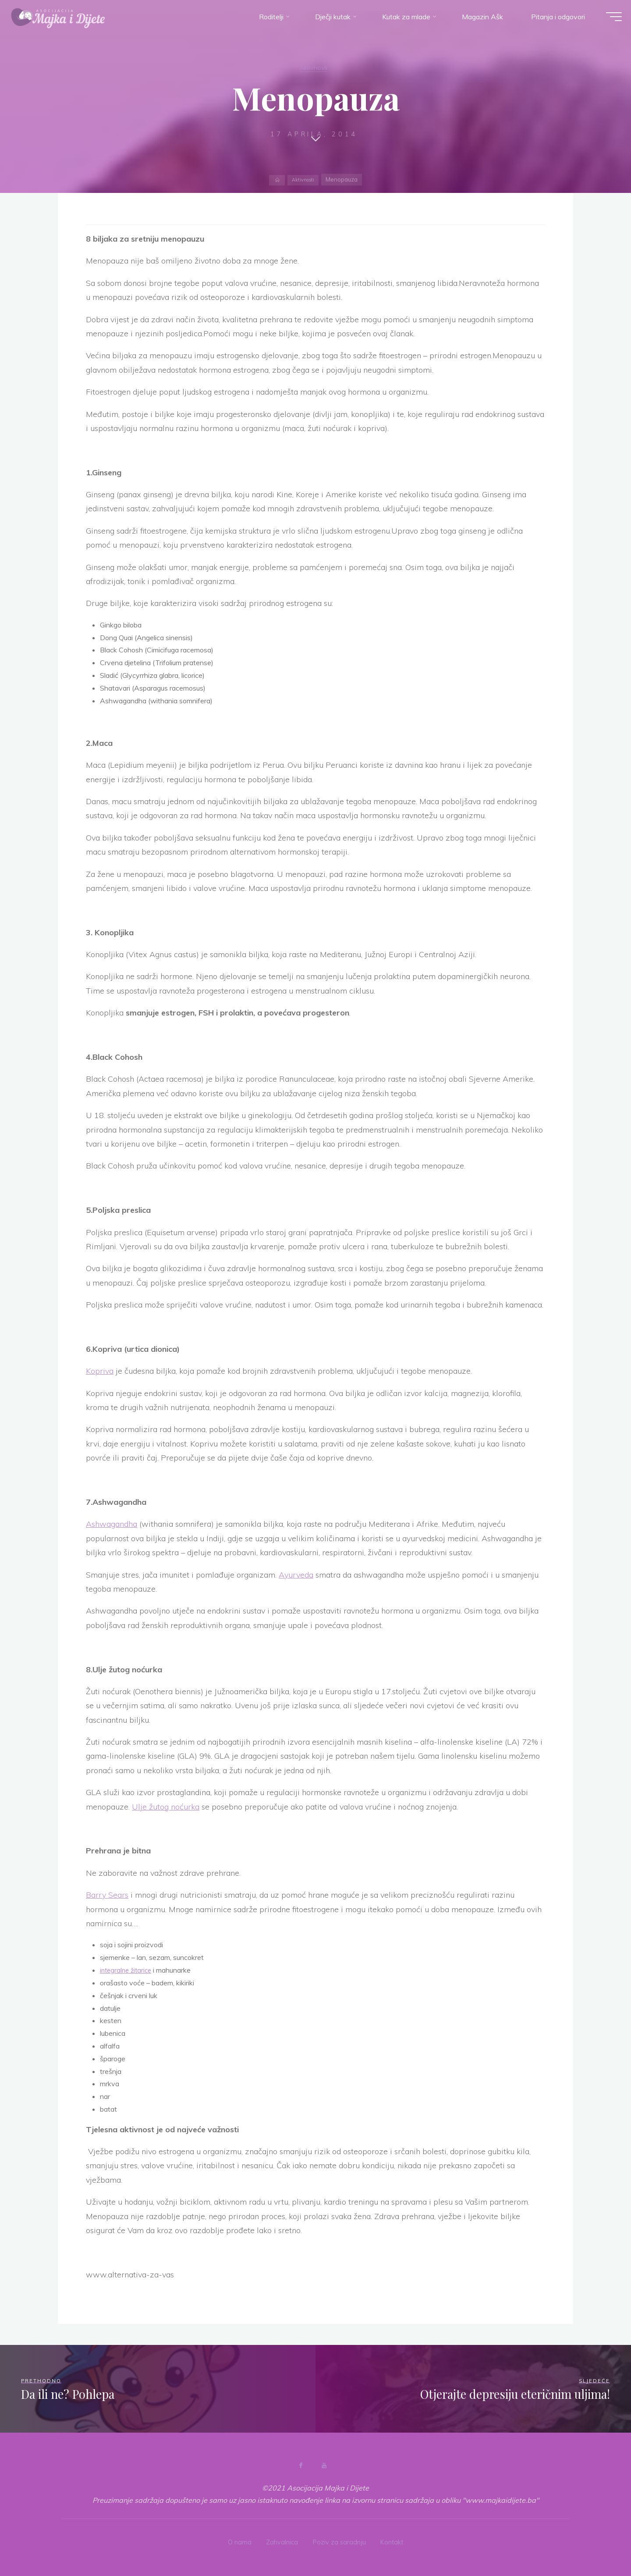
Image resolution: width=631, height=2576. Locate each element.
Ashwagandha (111, 1524)
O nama (235, 2540)
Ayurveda (296, 1575)
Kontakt (395, 2540)
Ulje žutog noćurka (165, 1807)
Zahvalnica (280, 2540)
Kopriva (99, 1371)
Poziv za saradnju (340, 2540)
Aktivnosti (313, 66)
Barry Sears (107, 1895)
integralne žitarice (127, 1970)
